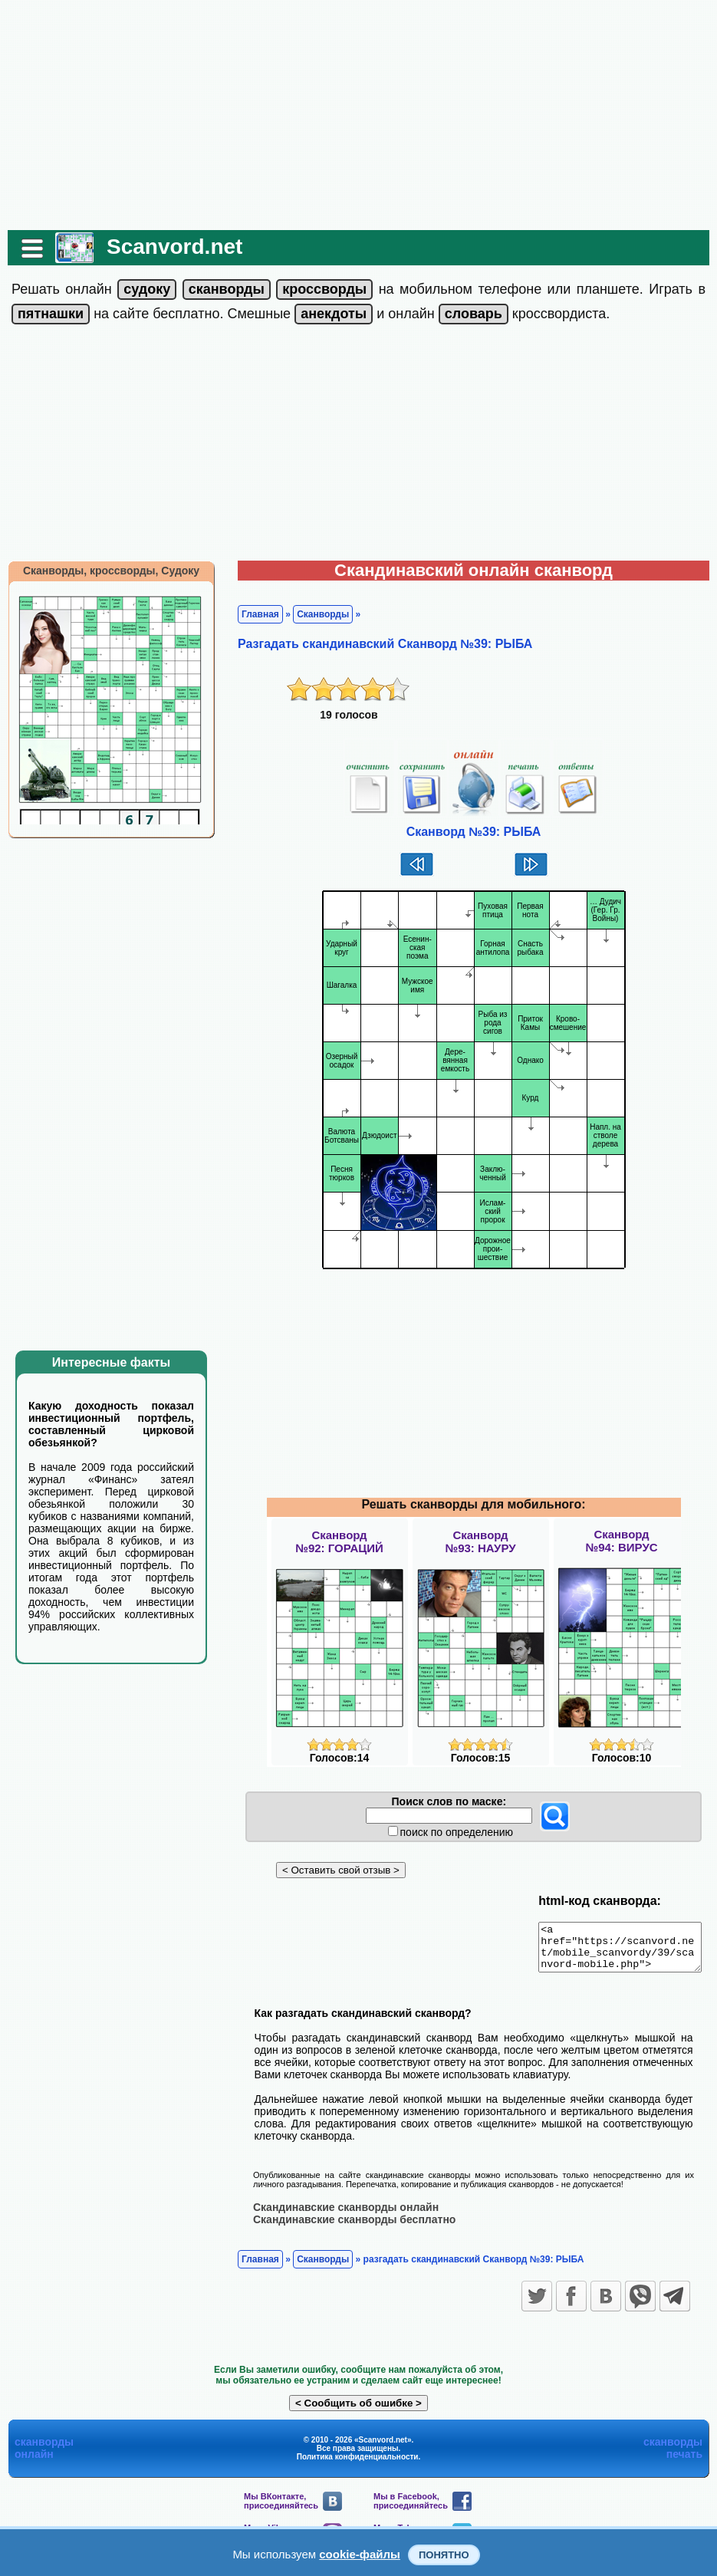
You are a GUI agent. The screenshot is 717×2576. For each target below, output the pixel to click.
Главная (252, 614)
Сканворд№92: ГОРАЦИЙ (339, 1541)
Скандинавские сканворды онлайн (338, 2215)
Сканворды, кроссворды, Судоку (103, 570)
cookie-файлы (359, 2554)
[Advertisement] (358, 115)
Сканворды (315, 614)
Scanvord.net (167, 246)
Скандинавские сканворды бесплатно (346, 2228)
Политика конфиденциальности (358, 2465)
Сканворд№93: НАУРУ (480, 1541)
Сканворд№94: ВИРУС (621, 1541)
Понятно (444, 2555)
